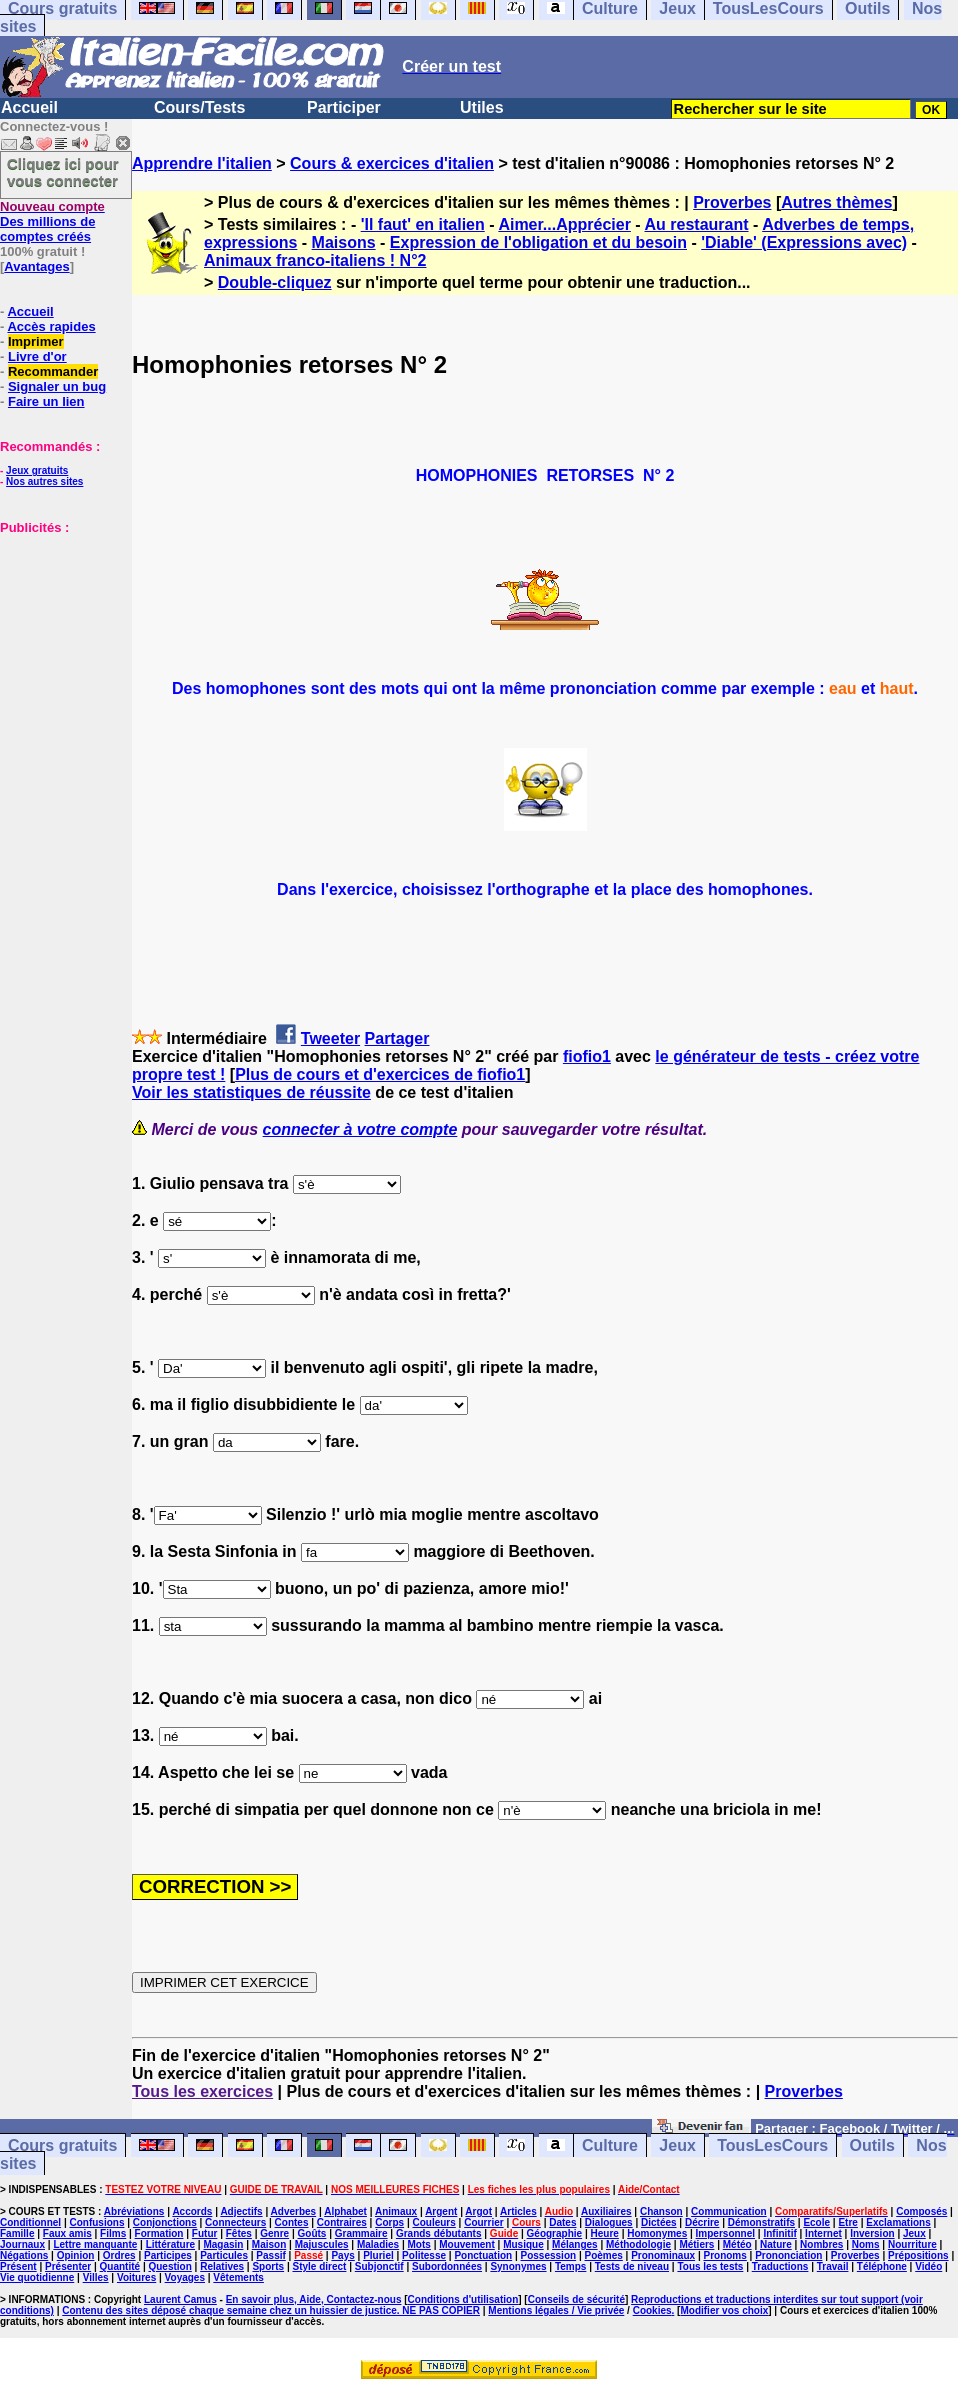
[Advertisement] (60, 635)
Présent (18, 2266)
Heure (605, 2233)
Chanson (661, 2211)
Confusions (96, 2222)
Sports (268, 2266)
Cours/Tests (199, 107)
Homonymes (657, 2233)
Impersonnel (725, 2233)
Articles (518, 2211)
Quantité (120, 2266)
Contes (292, 2222)
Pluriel (378, 2255)
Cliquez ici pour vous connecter (63, 172)
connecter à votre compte (360, 1129)
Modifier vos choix (724, 2310)
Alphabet (345, 2211)
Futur (205, 2233)
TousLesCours (772, 2145)
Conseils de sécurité (576, 2299)
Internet (823, 2233)
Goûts (312, 2233)
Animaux (396, 2211)
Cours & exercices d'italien (392, 163)
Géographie (555, 2233)
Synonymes (518, 2266)
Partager (397, 1038)
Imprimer (36, 341)
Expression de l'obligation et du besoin (538, 242)
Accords (192, 2211)
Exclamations (898, 2222)
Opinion (76, 2255)
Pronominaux (663, 2255)
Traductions (780, 2266)
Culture (610, 2145)
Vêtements (238, 2277)
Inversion (872, 2233)
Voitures (136, 2277)
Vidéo (928, 2266)
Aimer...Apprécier (564, 224)
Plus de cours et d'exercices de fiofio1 (380, 1074)
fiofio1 (587, 1056)
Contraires (342, 2222)
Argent (441, 2211)
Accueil (29, 107)
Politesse (424, 2255)
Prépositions (918, 2255)
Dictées (659, 2222)
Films (113, 2233)
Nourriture (912, 2244)
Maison (269, 2244)
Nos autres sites (44, 481)
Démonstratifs (761, 2222)
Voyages (185, 2277)
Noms (866, 2244)
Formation (159, 2233)
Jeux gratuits (37, 470)
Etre (847, 2222)
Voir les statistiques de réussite (251, 1092)
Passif (270, 2255)
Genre (274, 2233)
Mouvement (467, 2244)
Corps (389, 2222)
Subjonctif (379, 2266)
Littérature (170, 2244)
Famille (17, 2233)
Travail (833, 2266)
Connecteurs (235, 2222)
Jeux (677, 2145)
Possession (549, 2255)
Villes (96, 2277)
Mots (419, 2244)
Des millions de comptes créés (52, 221)
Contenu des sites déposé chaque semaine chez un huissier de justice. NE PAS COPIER (271, 2310)
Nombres (821, 2244)
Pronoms (724, 2255)
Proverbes (732, 202)
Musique (523, 2244)
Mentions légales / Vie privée (556, 2310)
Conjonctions (165, 2222)
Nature (776, 2244)
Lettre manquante (95, 2244)
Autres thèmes (836, 202)
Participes (168, 2255)
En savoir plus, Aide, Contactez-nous (314, 2299)
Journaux (22, 2244)
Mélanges (575, 2244)
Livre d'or (37, 356)
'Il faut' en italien (423, 224)
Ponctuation (483, 2255)
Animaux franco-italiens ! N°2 (315, 260)
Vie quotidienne (37, 2277)
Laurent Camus (180, 2299)
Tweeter (330, 1038)
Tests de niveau (632, 2266)
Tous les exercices (202, 2091)
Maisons (344, 242)
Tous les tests (710, 2266)
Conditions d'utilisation (463, 2299)
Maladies (378, 2244)
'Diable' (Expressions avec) (804, 242)
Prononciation (788, 2255)
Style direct (319, 2266)
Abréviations (134, 2211)
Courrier (483, 2222)
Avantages (36, 266)
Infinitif (779, 2233)
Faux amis (67, 2233)
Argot (478, 2211)
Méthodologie (638, 2244)
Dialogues (609, 2222)
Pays (342, 2255)
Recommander (53, 371)
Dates (562, 2222)
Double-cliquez (275, 282)
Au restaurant (697, 224)
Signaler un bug (57, 386)
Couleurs (433, 2222)
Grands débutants (439, 2233)
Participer (344, 107)
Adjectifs (241, 2211)
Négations (24, 2255)
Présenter (68, 2266)
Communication (729, 2211)
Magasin (223, 2244)
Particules (224, 2255)
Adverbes (294, 2211)
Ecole (816, 2222)
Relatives (222, 2266)
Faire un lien (46, 401)
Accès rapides (51, 326)
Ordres (119, 2255)
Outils (872, 2145)
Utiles (482, 107)
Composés (921, 2211)
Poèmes (603, 2255)
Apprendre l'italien (202, 163)
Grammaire (361, 2233)
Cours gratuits (62, 2145)
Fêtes (239, 2233)
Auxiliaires (606, 2211)
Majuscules (322, 2244)
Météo (737, 2244)
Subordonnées (447, 2266)
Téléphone (882, 2266)
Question (169, 2266)
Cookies (652, 2310)
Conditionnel (30, 2222)
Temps (571, 2266)
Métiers (696, 2244)
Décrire (702, 2222)
